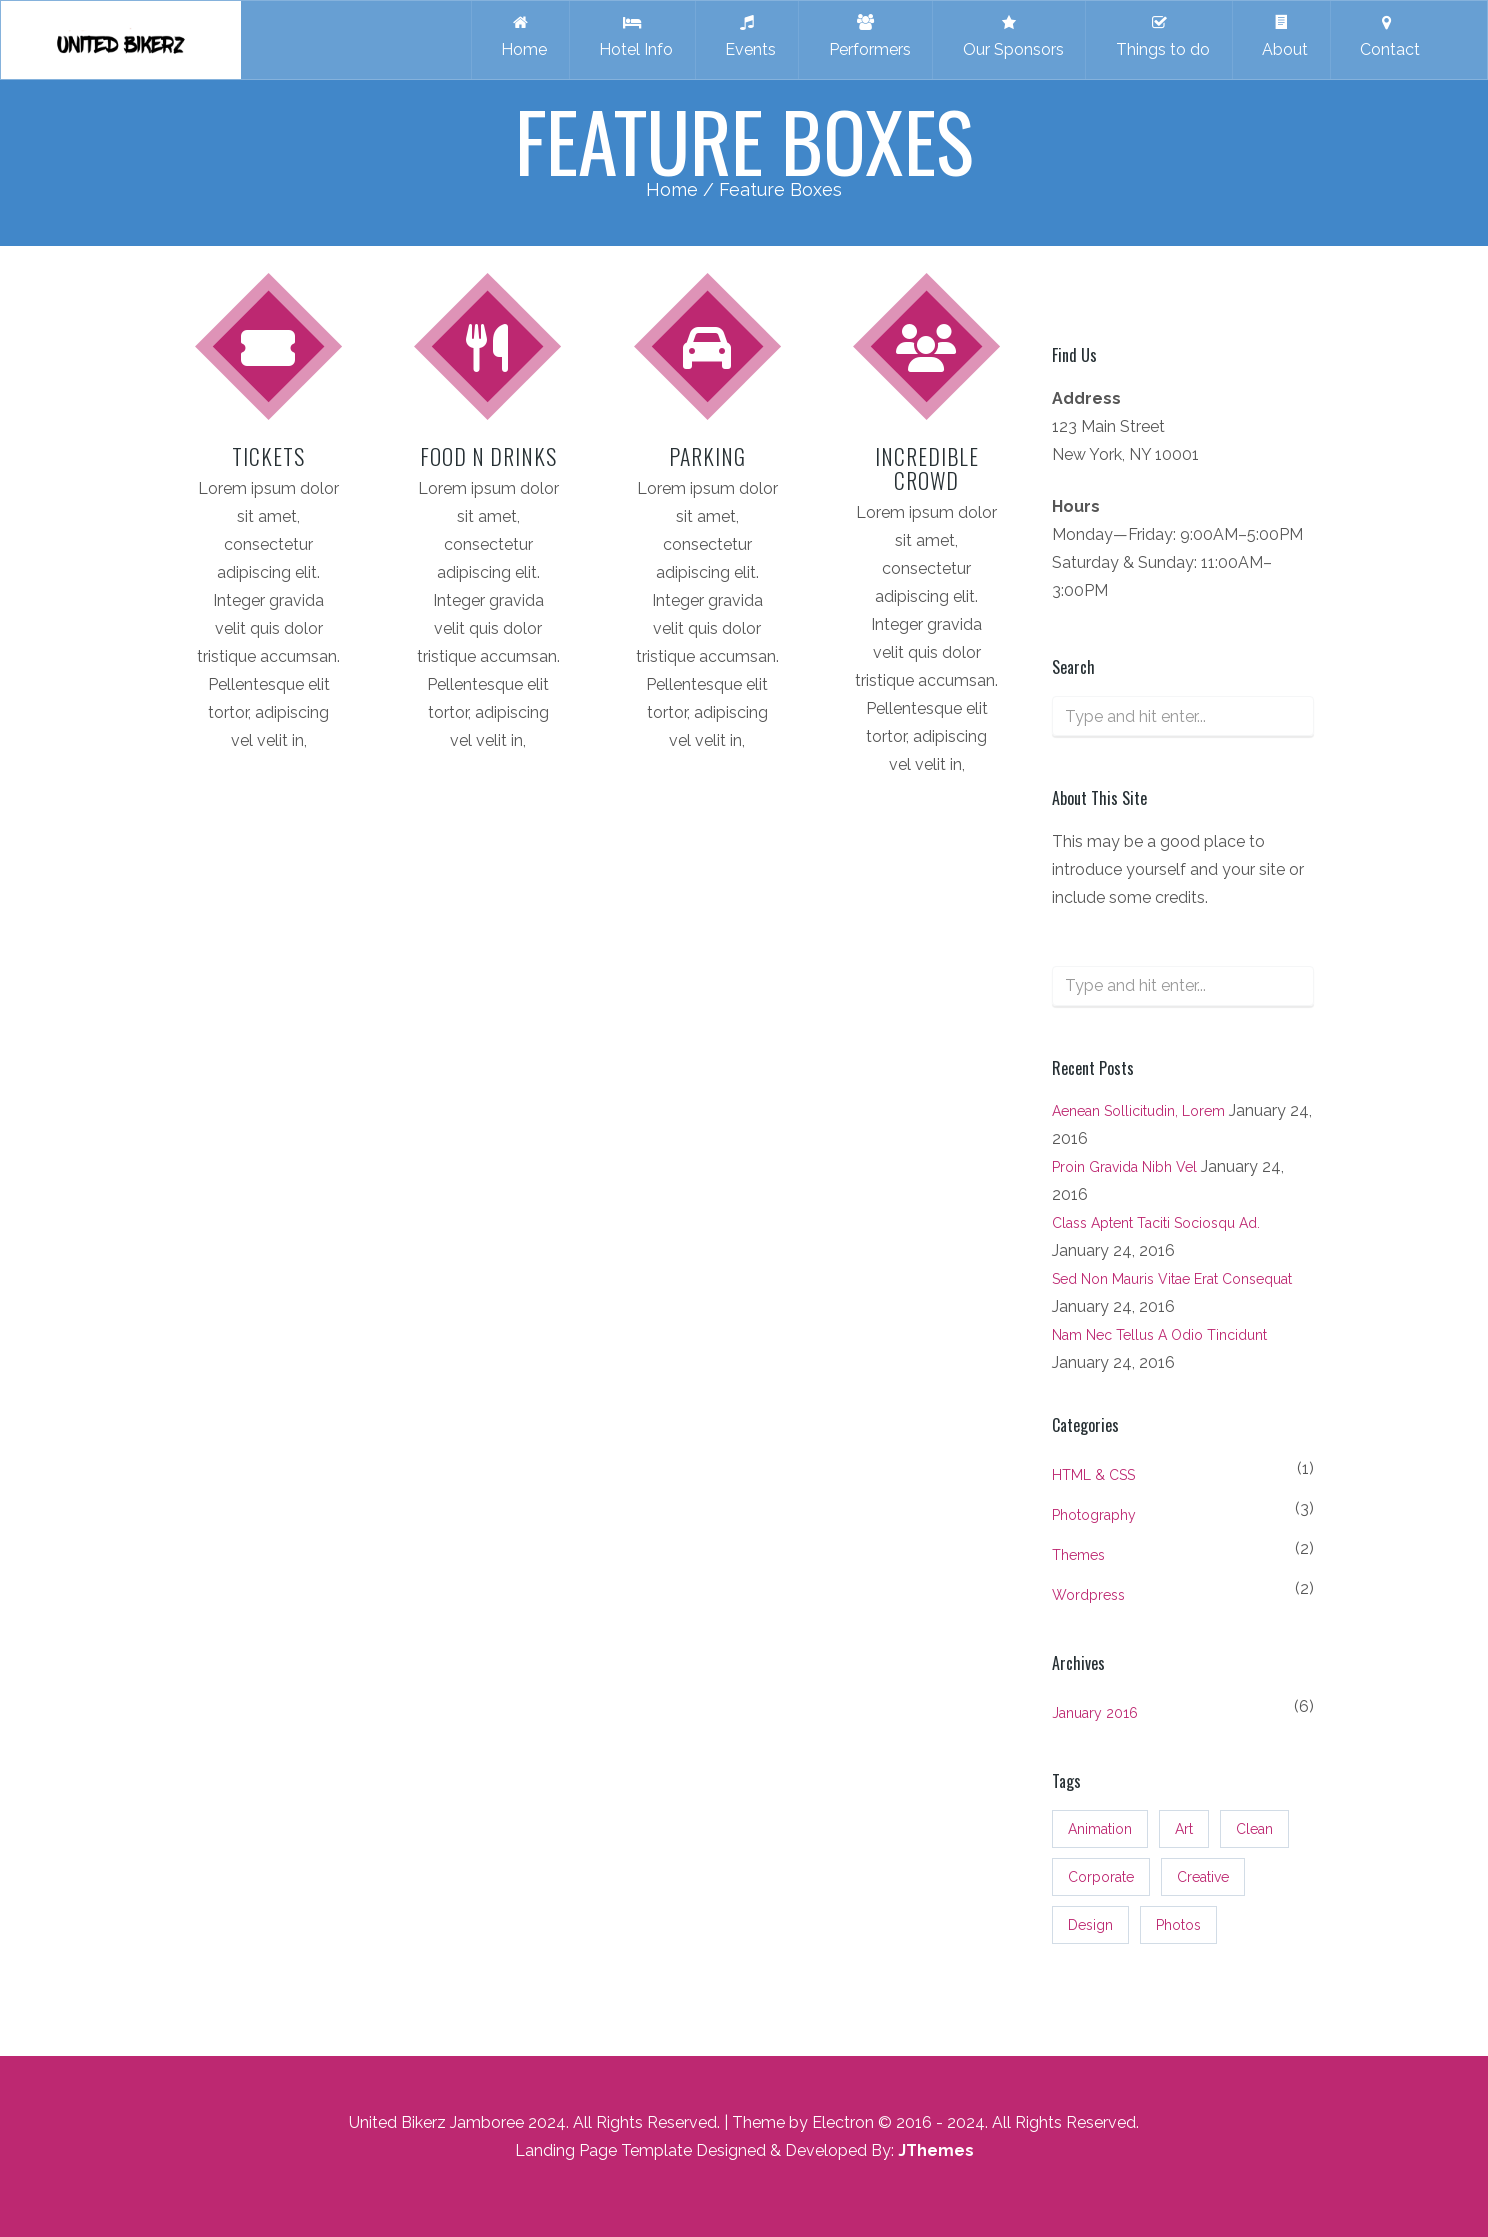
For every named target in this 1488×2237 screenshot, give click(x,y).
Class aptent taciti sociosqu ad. (1156, 1223)
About (1281, 36)
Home (520, 36)
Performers (866, 36)
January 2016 (1095, 1713)
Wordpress (1088, 1595)
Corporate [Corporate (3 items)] (1101, 1877)
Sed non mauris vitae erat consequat (1172, 1279)
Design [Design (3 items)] (1090, 1925)
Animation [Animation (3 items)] (1100, 1829)
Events (746, 36)
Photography (1094, 1515)
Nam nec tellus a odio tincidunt (1159, 1335)
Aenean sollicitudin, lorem (1138, 1111)
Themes (1078, 1555)
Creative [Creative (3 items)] (1203, 1877)
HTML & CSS (1093, 1475)
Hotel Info (632, 36)
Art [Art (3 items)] (1184, 1829)
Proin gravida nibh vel (1124, 1167)
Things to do (1159, 36)
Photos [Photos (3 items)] (1178, 1925)
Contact (1386, 36)
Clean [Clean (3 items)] (1254, 1829)
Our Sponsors (1009, 36)
